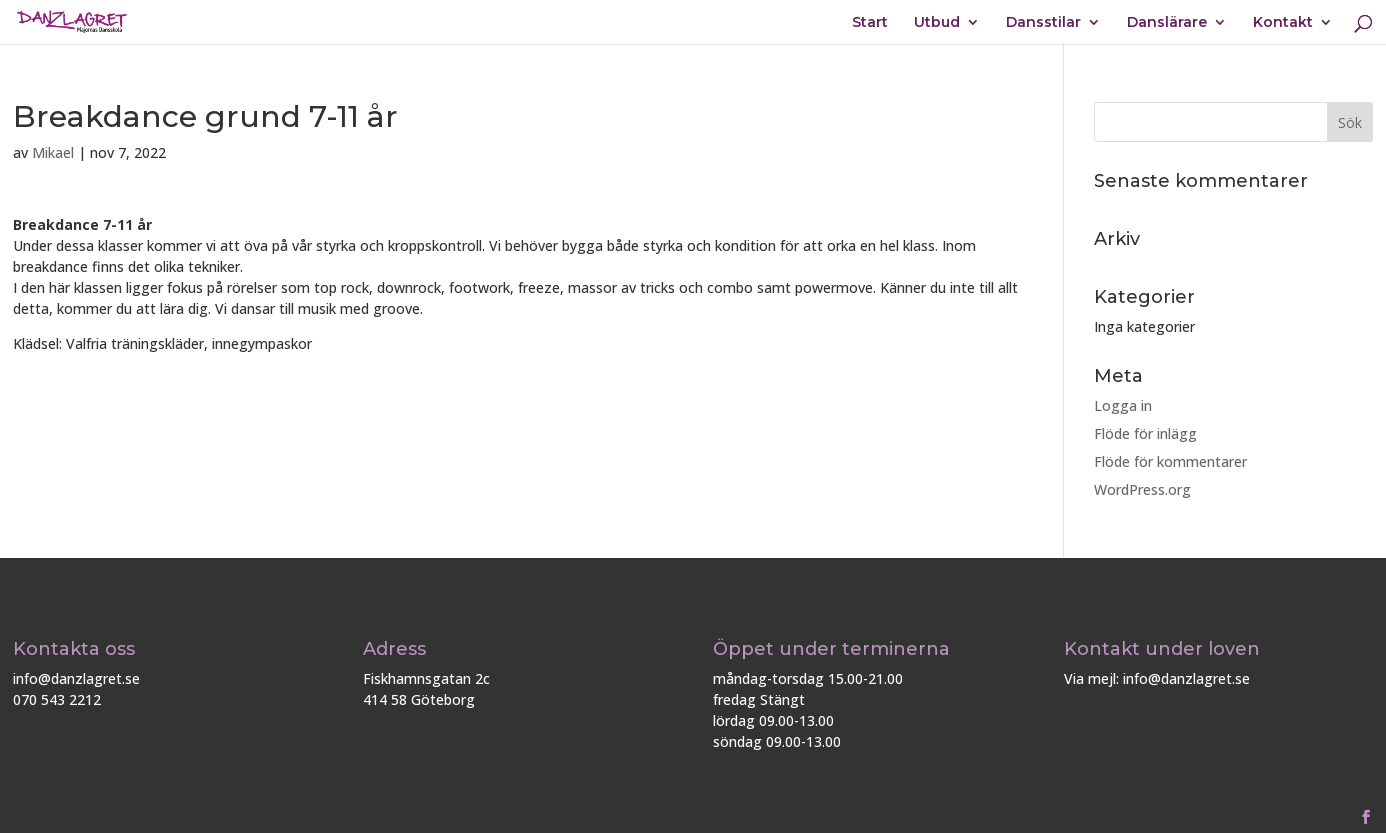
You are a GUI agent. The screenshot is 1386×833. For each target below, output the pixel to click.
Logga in (1123, 405)
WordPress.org (1142, 489)
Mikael (53, 152)
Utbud (937, 23)
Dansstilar (1043, 23)
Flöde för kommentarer (1170, 461)
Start (870, 23)
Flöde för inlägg (1145, 433)
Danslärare (1167, 23)
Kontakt (1283, 23)
